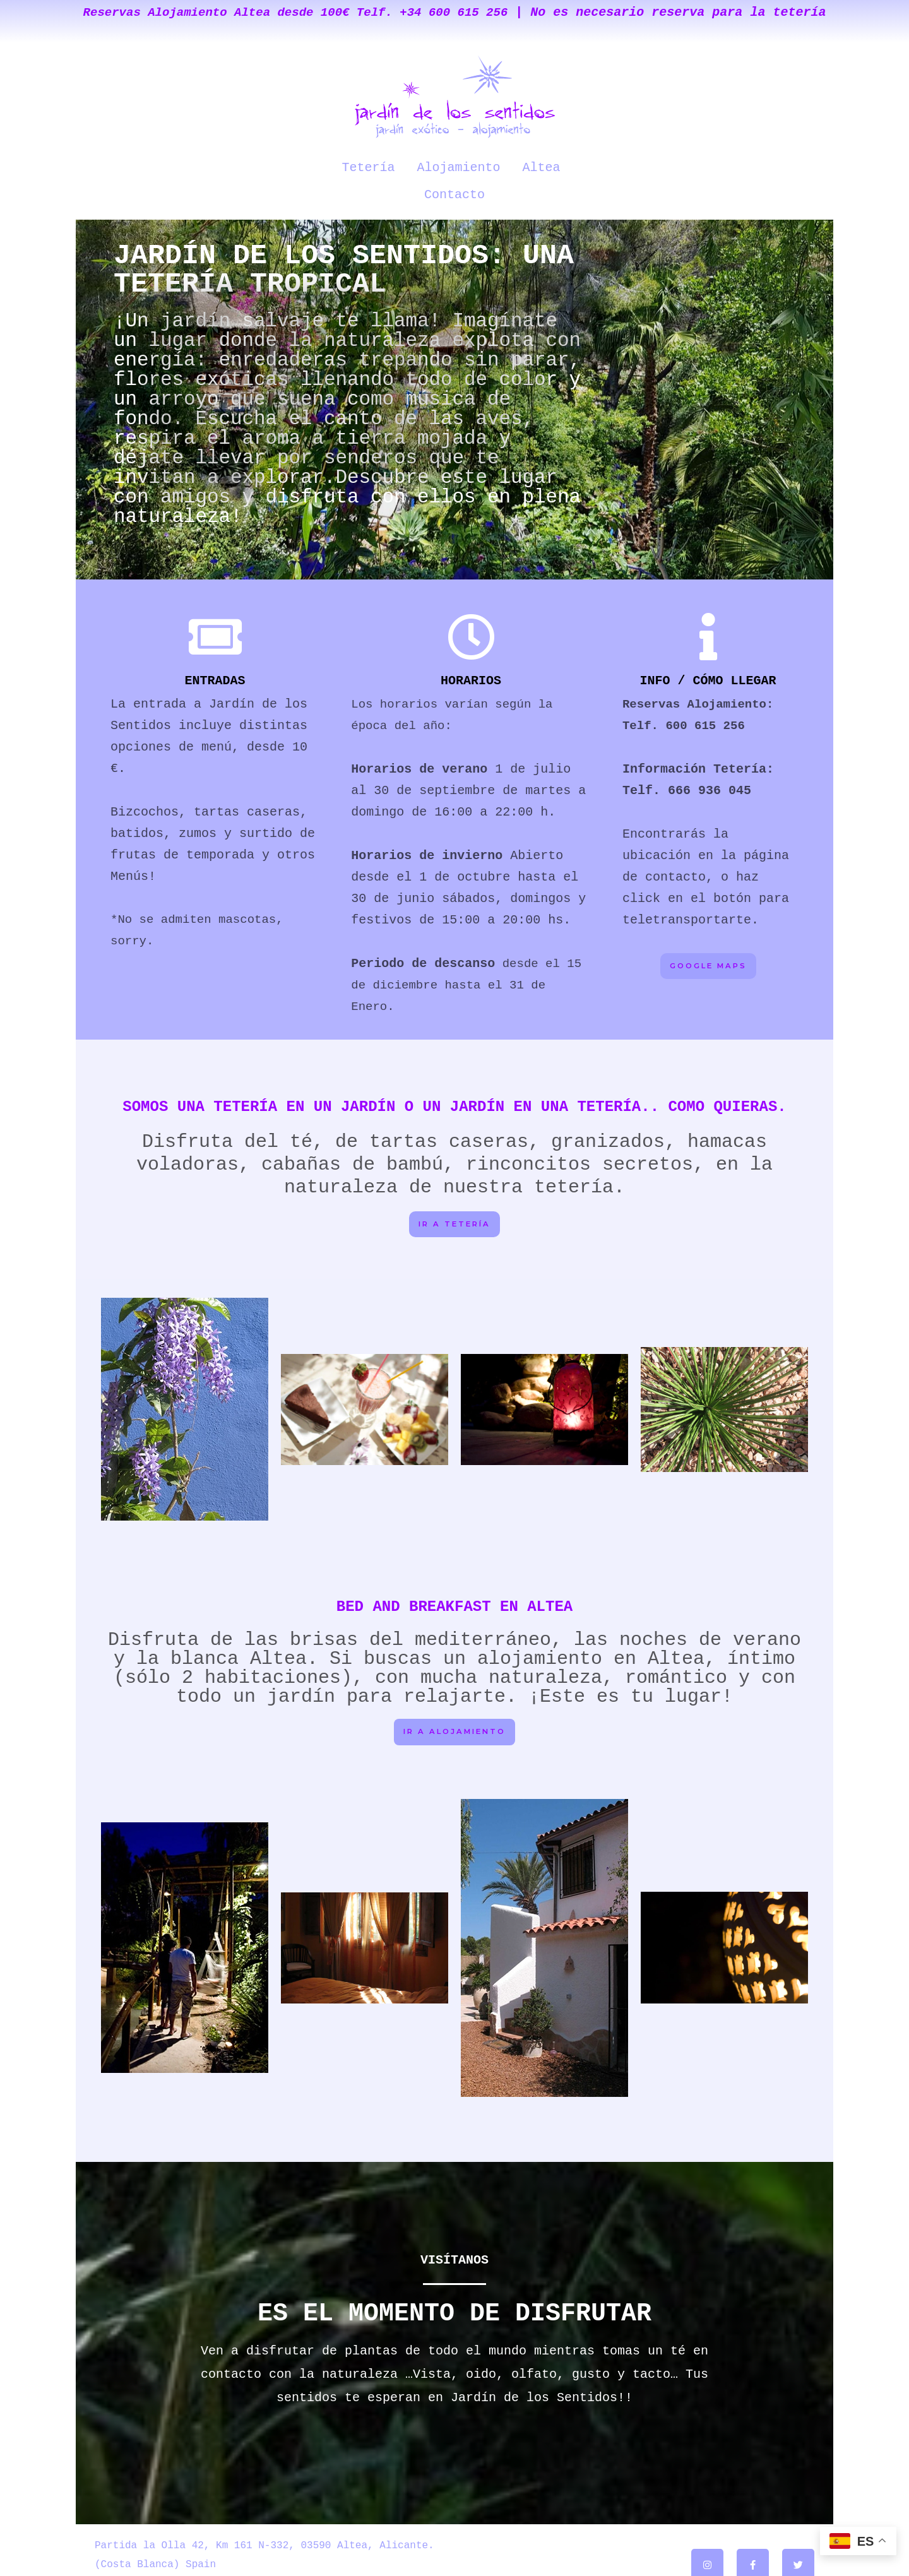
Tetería (335, 166)
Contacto (569, 166)
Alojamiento (422, 166)
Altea (502, 166)
